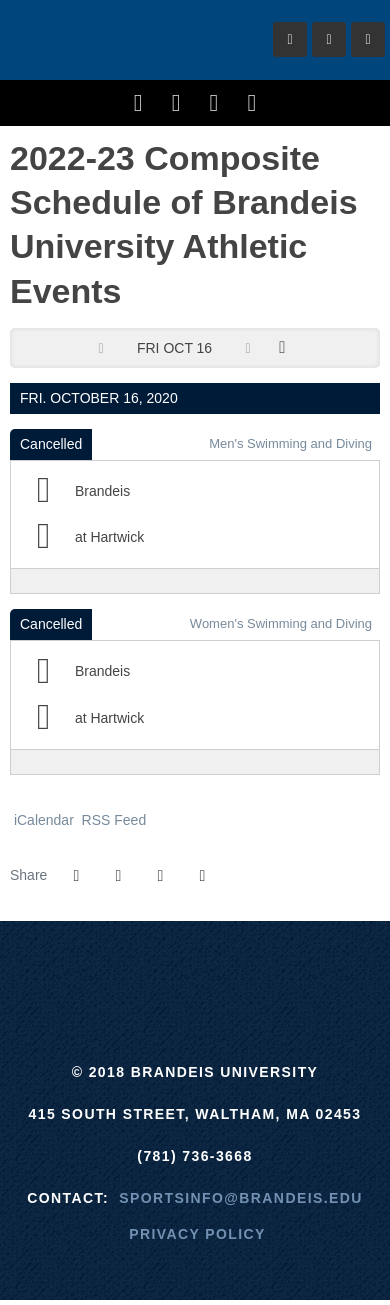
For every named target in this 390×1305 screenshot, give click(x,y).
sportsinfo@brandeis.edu (240, 1198)
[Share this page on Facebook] (76, 876)
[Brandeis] (45, 971)
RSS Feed (112, 820)
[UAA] (195, 971)
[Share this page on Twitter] (118, 876)
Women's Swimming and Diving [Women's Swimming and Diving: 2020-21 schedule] (281, 623)
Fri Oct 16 (174, 348)
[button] (202, 876)
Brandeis (128, 40)
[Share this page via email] (160, 876)
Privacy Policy (197, 1234)
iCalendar (42, 820)
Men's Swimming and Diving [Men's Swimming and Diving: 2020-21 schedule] (290, 443)
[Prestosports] (344, 971)
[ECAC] (120, 971)
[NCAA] (269, 971)
